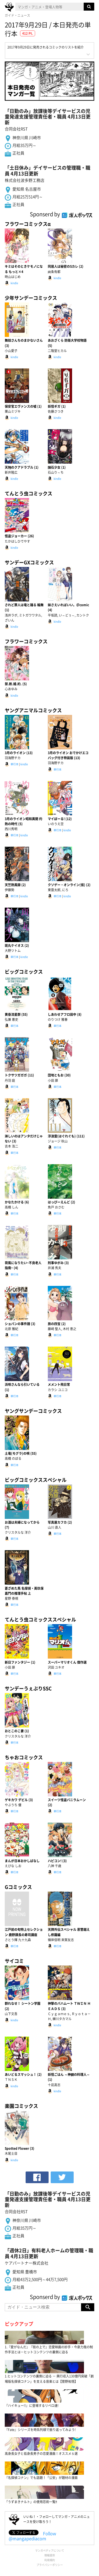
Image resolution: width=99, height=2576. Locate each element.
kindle (14, 283)
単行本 (14, 764)
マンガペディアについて (49, 2550)
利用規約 (49, 2560)
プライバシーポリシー (49, 2565)
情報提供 (49, 2555)
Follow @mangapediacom (32, 2536)
